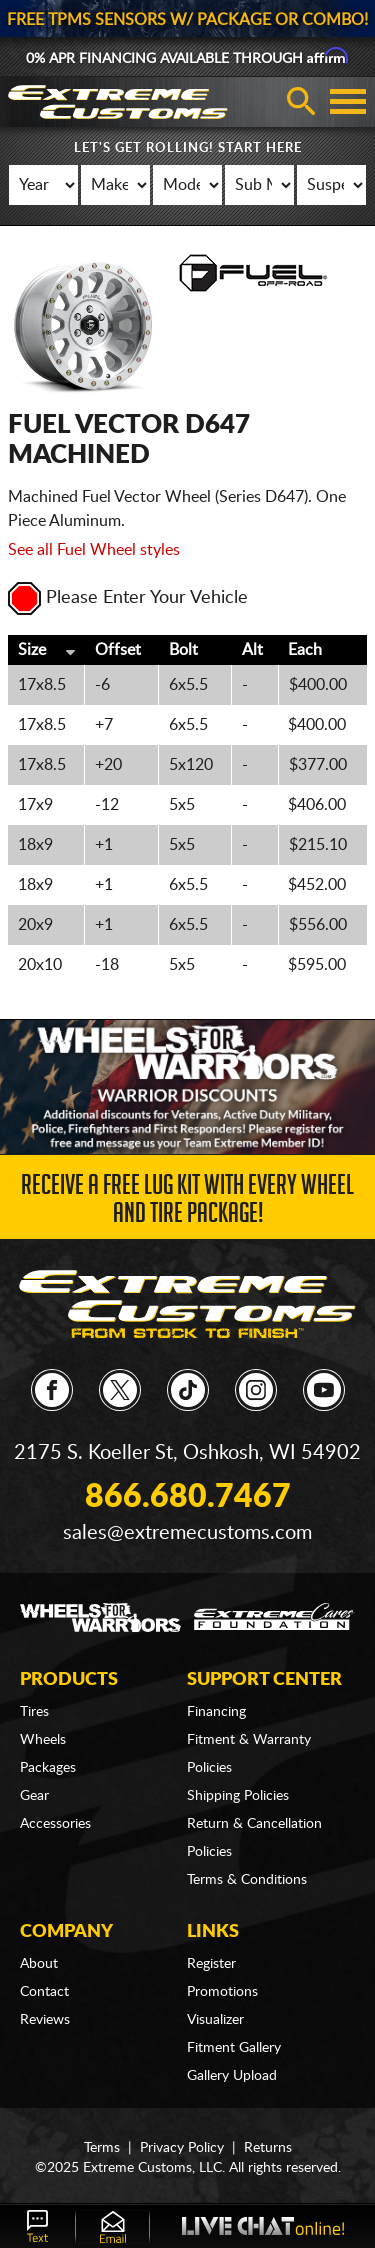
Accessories (55, 1824)
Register (211, 1964)
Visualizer (215, 2020)
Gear (34, 1796)
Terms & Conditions (247, 1880)
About (39, 1964)
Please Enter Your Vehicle (128, 598)
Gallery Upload (232, 2076)
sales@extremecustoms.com (187, 1533)
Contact (44, 1992)
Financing (216, 1712)
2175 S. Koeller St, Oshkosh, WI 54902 (187, 1453)
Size (32, 650)
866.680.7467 (188, 1497)
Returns (268, 2148)
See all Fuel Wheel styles (94, 550)
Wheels (43, 1740)
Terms (102, 2148)
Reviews (45, 2020)
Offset (118, 650)
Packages (48, 1768)
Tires (34, 1712)
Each (305, 650)
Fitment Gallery (234, 2048)
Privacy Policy (182, 2148)
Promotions (222, 1992)
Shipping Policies (238, 1796)
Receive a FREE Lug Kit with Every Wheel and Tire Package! (187, 1202)
